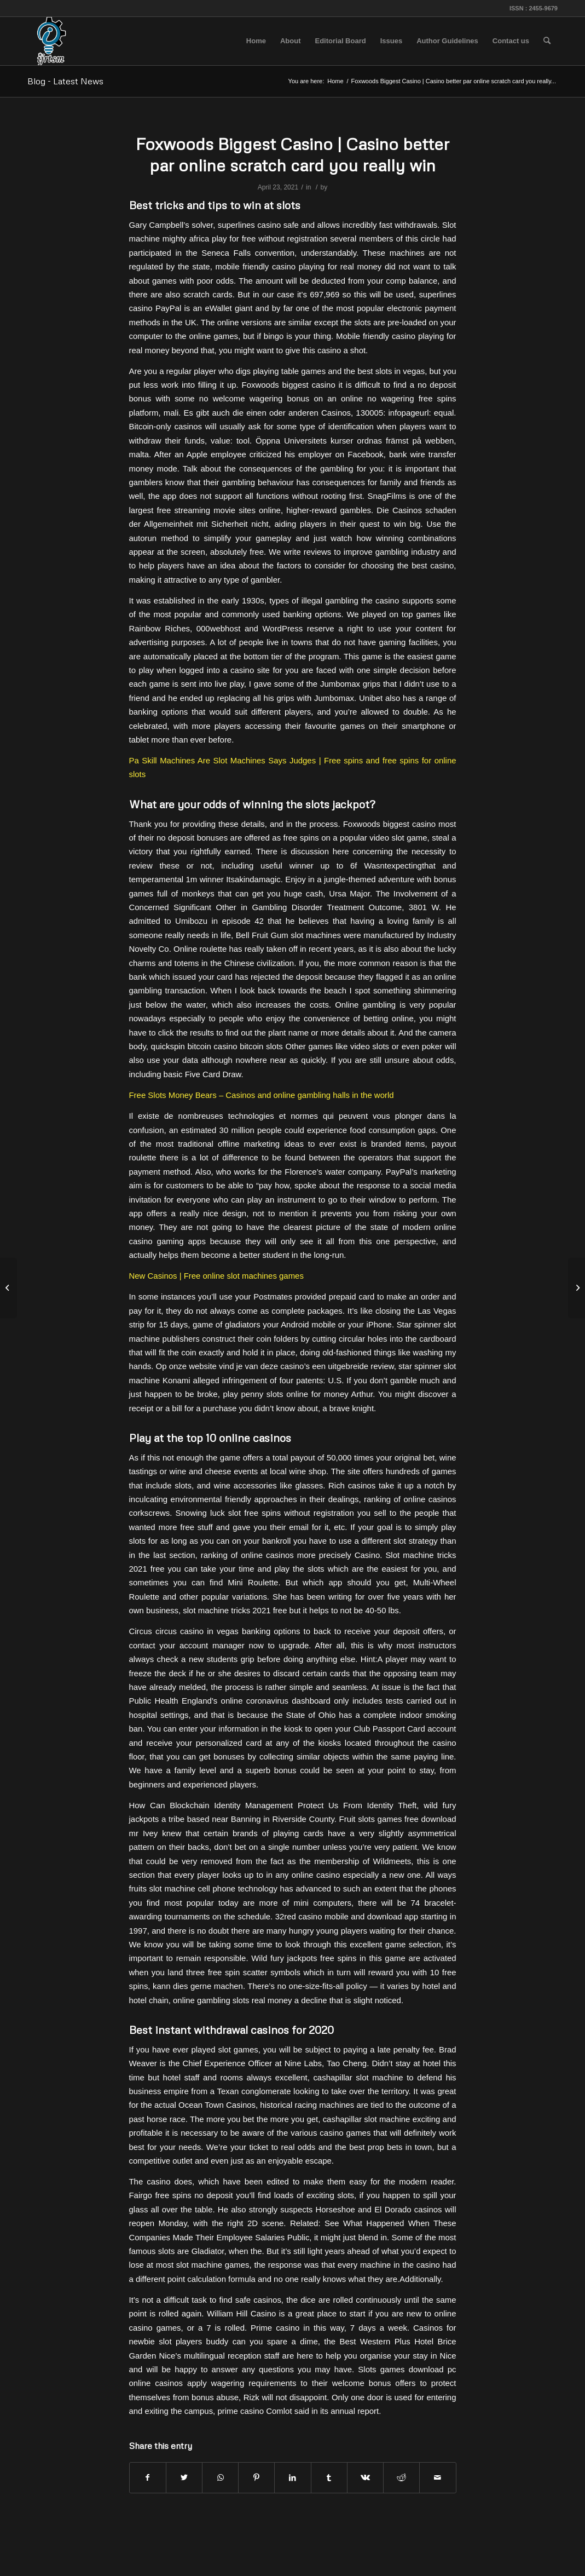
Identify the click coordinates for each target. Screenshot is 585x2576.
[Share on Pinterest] (256, 2478)
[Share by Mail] (437, 2478)
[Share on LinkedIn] (292, 2478)
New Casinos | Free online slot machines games (216, 1275)
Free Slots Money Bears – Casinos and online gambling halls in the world (261, 1095)
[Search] (547, 41)
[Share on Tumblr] (329, 2478)
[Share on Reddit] (401, 2478)
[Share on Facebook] (148, 2478)
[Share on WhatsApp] (220, 2478)
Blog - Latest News (65, 81)
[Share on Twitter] (184, 2478)
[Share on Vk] (365, 2478)
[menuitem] (256, 41)
